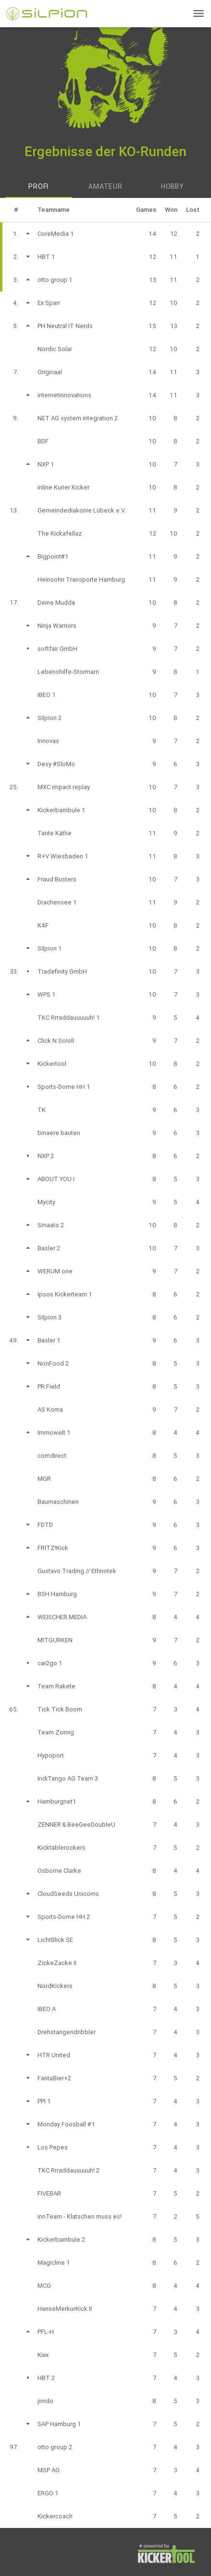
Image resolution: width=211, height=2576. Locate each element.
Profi (38, 186)
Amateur (105, 186)
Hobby (172, 186)
